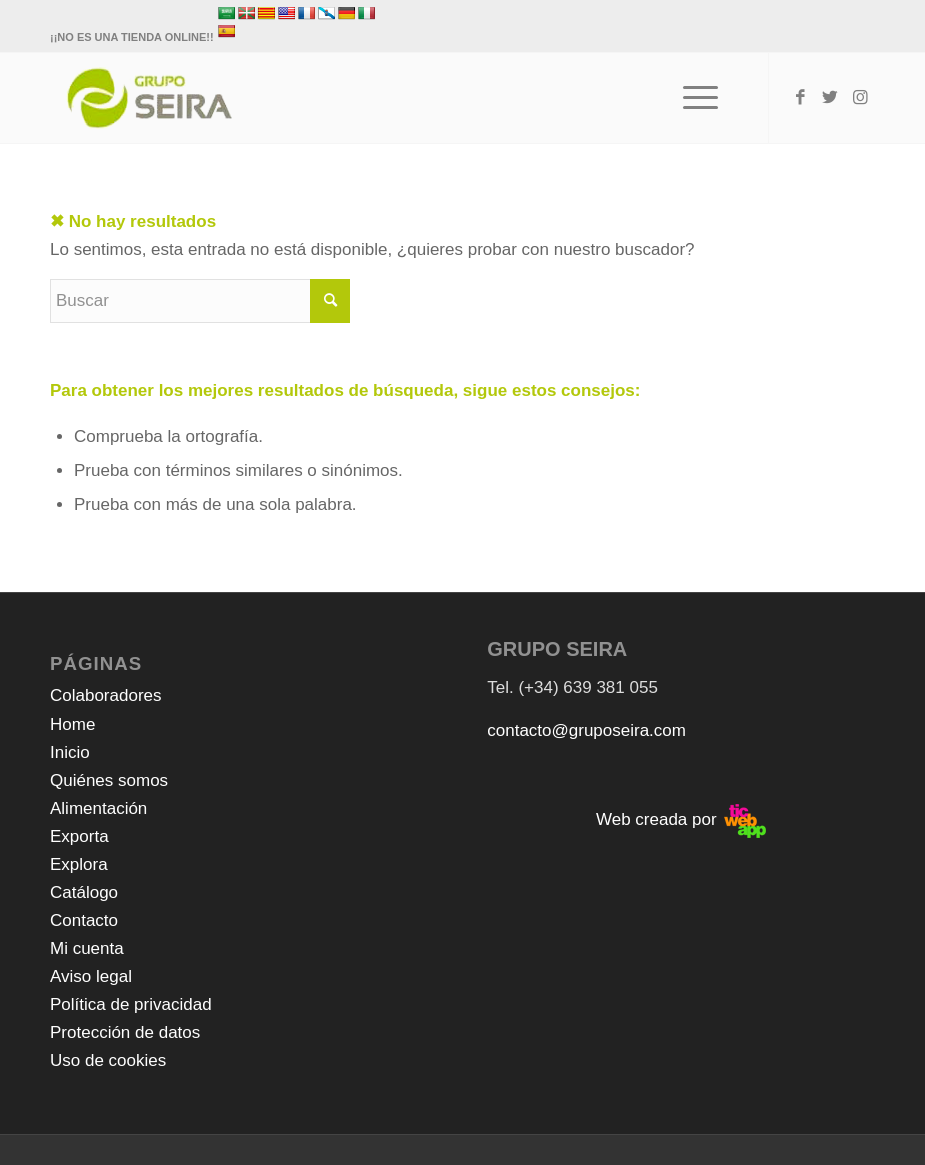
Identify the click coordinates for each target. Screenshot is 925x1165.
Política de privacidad (131, 1004)
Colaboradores (106, 695)
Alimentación (98, 808)
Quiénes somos (109, 780)
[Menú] (690, 98)
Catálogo (84, 892)
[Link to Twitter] (830, 98)
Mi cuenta (87, 948)
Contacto (84, 920)
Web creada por (681, 819)
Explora (79, 864)
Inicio (70, 752)
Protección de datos (125, 1032)
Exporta (79, 836)
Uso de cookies (108, 1060)
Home (72, 724)
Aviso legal (91, 976)
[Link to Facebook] (800, 98)
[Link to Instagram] (860, 98)
